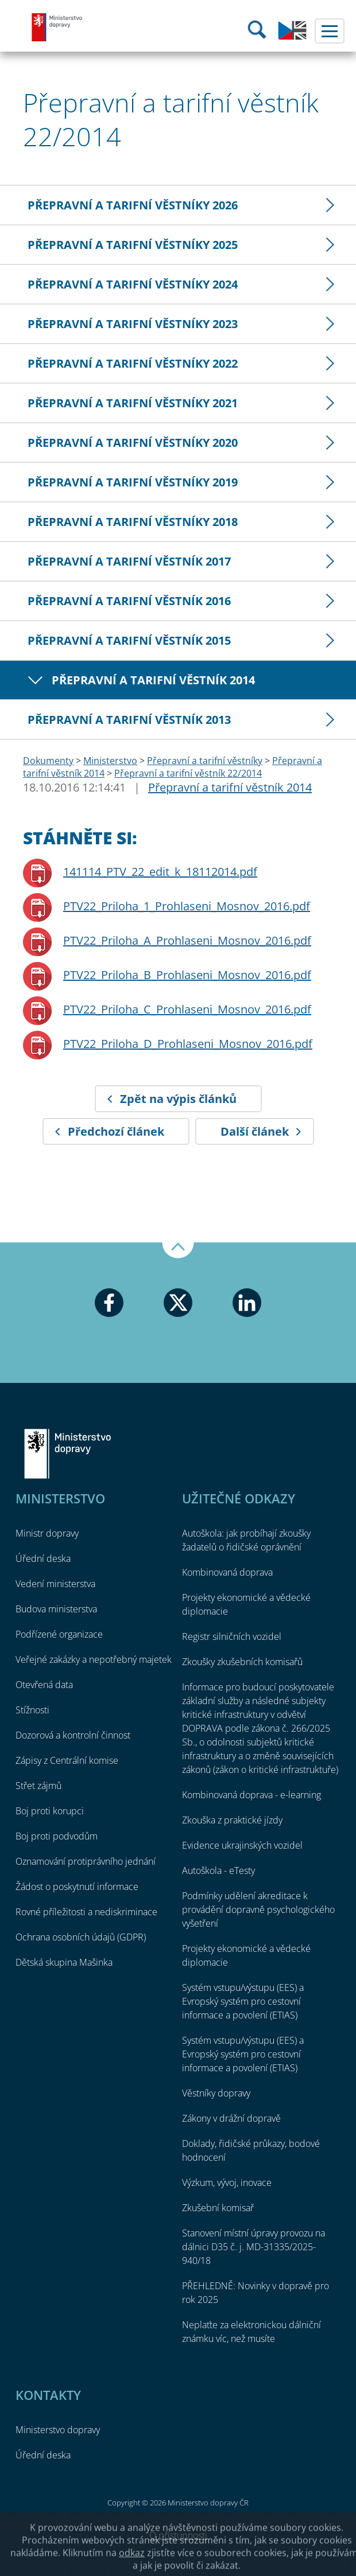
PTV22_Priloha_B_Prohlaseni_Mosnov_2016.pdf (187, 975)
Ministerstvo (110, 760)
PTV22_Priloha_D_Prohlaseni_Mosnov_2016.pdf (187, 1043)
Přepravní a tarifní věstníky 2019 (133, 482)
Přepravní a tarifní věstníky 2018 (133, 521)
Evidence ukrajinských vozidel (242, 1845)
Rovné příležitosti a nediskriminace (86, 1911)
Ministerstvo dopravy (57, 27)
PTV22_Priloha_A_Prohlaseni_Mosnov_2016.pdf (187, 940)
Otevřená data (44, 1684)
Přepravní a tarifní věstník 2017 (129, 561)
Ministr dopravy (47, 1533)
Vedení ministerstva (55, 1583)
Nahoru (178, 1250)
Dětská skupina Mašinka (64, 1962)
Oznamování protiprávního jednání (86, 1861)
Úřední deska (43, 1558)
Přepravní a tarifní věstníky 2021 (133, 403)
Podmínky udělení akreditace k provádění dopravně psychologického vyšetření (258, 1909)
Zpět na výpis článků (178, 1098)
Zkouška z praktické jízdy (232, 1820)
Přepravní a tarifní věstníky (204, 760)
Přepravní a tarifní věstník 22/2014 (188, 773)
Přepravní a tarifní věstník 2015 (129, 640)
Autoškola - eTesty (218, 1870)
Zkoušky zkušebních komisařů (242, 1661)
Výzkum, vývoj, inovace (227, 2182)
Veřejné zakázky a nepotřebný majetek (94, 1659)
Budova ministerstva (56, 1609)
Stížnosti (32, 1710)
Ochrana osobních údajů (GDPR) (81, 1937)
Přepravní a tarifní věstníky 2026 (133, 205)
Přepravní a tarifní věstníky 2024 (133, 284)
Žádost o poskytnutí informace (77, 1886)
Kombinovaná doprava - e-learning (251, 1794)
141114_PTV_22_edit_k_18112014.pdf (160, 871)
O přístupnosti (178, 2535)
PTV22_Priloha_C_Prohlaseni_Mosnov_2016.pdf (187, 1009)
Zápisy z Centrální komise (67, 1760)
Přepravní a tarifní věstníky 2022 (133, 363)
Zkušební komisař (218, 2207)
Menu (330, 31)
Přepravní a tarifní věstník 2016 (129, 601)
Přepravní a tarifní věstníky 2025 (133, 244)
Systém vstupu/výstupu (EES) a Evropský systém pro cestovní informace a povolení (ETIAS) (243, 2001)
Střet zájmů (38, 1785)
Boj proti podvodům (57, 1836)
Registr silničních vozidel (231, 1636)
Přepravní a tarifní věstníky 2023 (133, 324)
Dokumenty (48, 760)
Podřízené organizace (59, 1634)
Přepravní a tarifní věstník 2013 (129, 719)
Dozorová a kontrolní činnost (73, 1735)
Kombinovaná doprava (227, 1572)
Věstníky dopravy (216, 2093)
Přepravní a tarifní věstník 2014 (153, 680)
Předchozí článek (116, 1131)
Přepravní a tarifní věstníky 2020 (133, 442)
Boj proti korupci (50, 1811)
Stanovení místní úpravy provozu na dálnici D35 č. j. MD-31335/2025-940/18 (253, 2247)
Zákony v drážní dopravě (231, 2118)
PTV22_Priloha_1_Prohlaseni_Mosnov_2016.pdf (186, 906)
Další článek (254, 1131)
